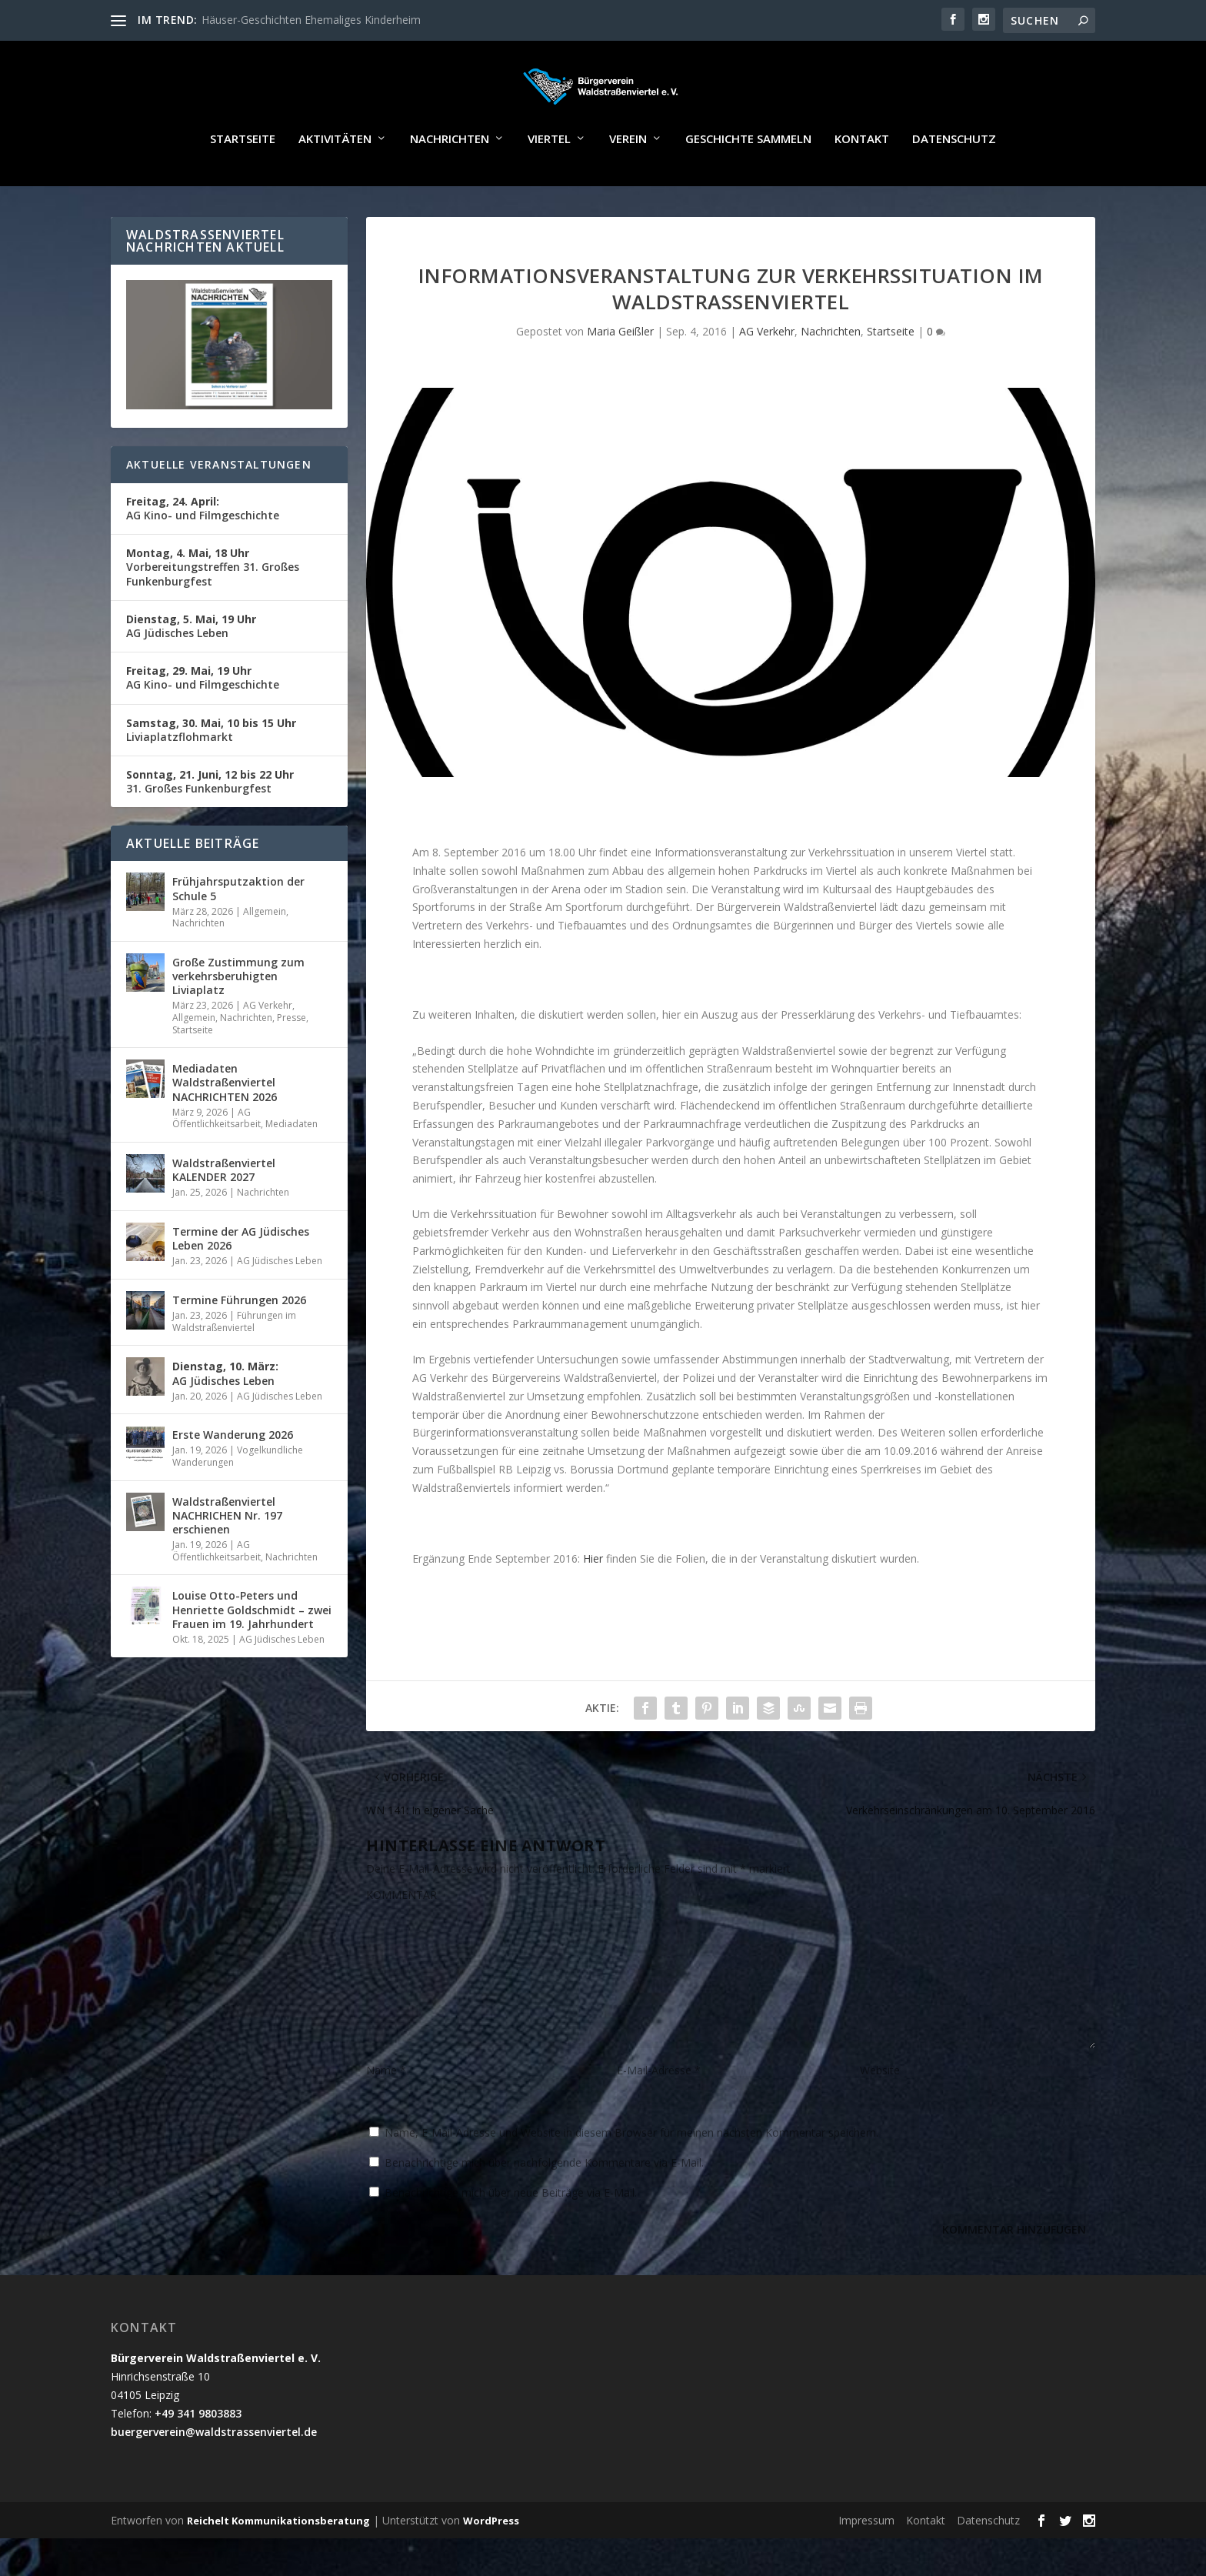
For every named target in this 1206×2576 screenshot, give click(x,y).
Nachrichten (449, 177)
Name (386, 2108)
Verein (628, 177)
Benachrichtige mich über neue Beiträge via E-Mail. (511, 2231)
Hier (594, 1596)
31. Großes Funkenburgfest (210, 819)
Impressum (866, 2558)
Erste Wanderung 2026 (232, 1472)
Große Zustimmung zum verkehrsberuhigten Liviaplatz (238, 1014)
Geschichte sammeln (748, 177)
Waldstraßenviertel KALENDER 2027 (223, 1207)
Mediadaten (291, 1162)
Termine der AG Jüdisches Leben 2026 (240, 1276)
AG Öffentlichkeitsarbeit (216, 1156)
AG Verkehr (767, 369)
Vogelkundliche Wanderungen (237, 1494)
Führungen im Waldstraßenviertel (234, 1359)
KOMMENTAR (401, 1933)
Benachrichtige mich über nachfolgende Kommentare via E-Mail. (544, 2201)
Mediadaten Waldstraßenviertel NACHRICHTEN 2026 (224, 1120)
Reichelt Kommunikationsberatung (278, 2558)
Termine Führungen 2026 (239, 1337)
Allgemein (264, 949)
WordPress (491, 2558)
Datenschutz (954, 177)
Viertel (549, 177)
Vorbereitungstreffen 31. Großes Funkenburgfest (212, 604)
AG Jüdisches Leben (191, 663)
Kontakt (862, 177)
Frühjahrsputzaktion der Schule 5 (238, 927)
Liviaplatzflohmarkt (211, 767)
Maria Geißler (620, 369)
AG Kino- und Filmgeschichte (202, 546)
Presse (291, 1055)
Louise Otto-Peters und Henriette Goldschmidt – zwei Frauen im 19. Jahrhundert (251, 1648)
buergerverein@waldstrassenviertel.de (214, 2469)
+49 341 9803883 (198, 2451)
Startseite (242, 177)
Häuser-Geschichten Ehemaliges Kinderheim (311, 19)
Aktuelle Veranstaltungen (218, 502)
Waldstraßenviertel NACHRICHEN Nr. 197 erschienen (227, 1553)
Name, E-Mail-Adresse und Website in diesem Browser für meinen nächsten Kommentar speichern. (631, 2171)
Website (880, 2108)
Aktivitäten (334, 177)
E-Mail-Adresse (659, 2108)
